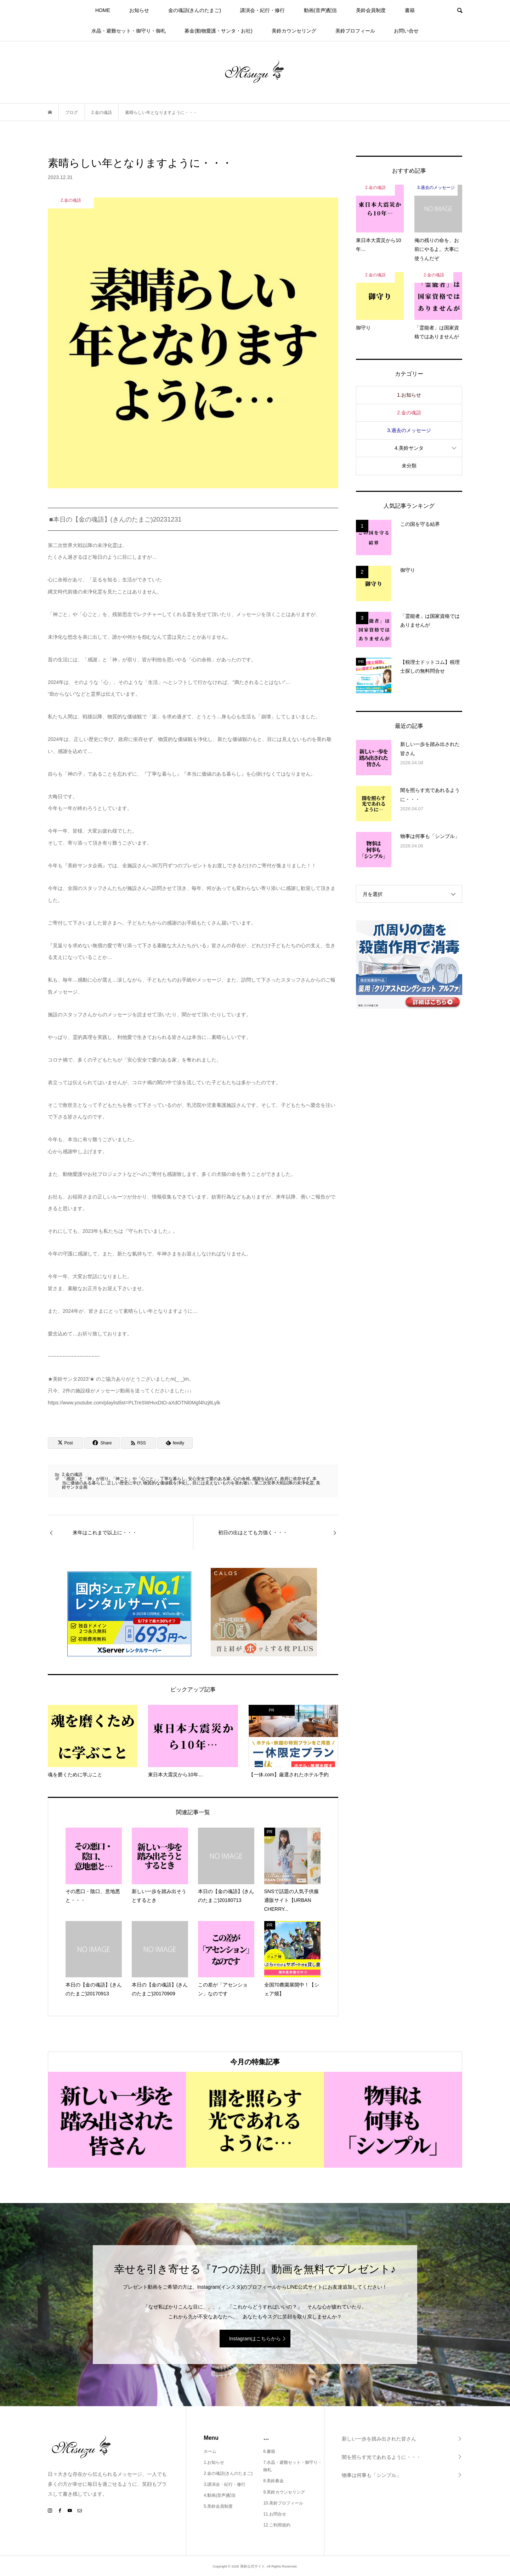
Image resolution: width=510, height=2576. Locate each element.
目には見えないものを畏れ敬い (222, 1482)
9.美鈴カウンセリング (284, 2492)
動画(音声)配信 (320, 10)
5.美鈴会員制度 (218, 2506)
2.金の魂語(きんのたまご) (228, 2473)
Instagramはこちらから (255, 2338)
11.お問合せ (274, 2514)
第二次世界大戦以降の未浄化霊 (284, 1482)
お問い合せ (406, 31)
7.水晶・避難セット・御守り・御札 (292, 2466)
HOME (102, 10)
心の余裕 (241, 1478)
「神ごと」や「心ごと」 (134, 1478)
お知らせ (139, 10)
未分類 (409, 465)
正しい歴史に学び (124, 1482)
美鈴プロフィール (355, 31)
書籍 (410, 10)
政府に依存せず (295, 1478)
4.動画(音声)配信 (220, 2495)
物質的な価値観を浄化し (166, 1482)
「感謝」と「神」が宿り (85, 1478)
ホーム (210, 2451)
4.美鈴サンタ (409, 448)
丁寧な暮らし (173, 1478)
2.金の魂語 (72, 1474)
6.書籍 (269, 2451)
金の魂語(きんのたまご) (194, 10)
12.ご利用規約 (276, 2525)
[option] (117, 2120)
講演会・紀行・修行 (262, 10)
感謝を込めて (265, 1478)
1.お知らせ (409, 395)
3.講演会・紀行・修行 (224, 2484)
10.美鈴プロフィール (283, 2503)
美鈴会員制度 (371, 10)
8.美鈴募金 (273, 2480)
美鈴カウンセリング (294, 31)
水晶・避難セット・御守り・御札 (128, 31)
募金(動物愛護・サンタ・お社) (218, 31)
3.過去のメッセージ (409, 430)
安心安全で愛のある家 (209, 1478)
